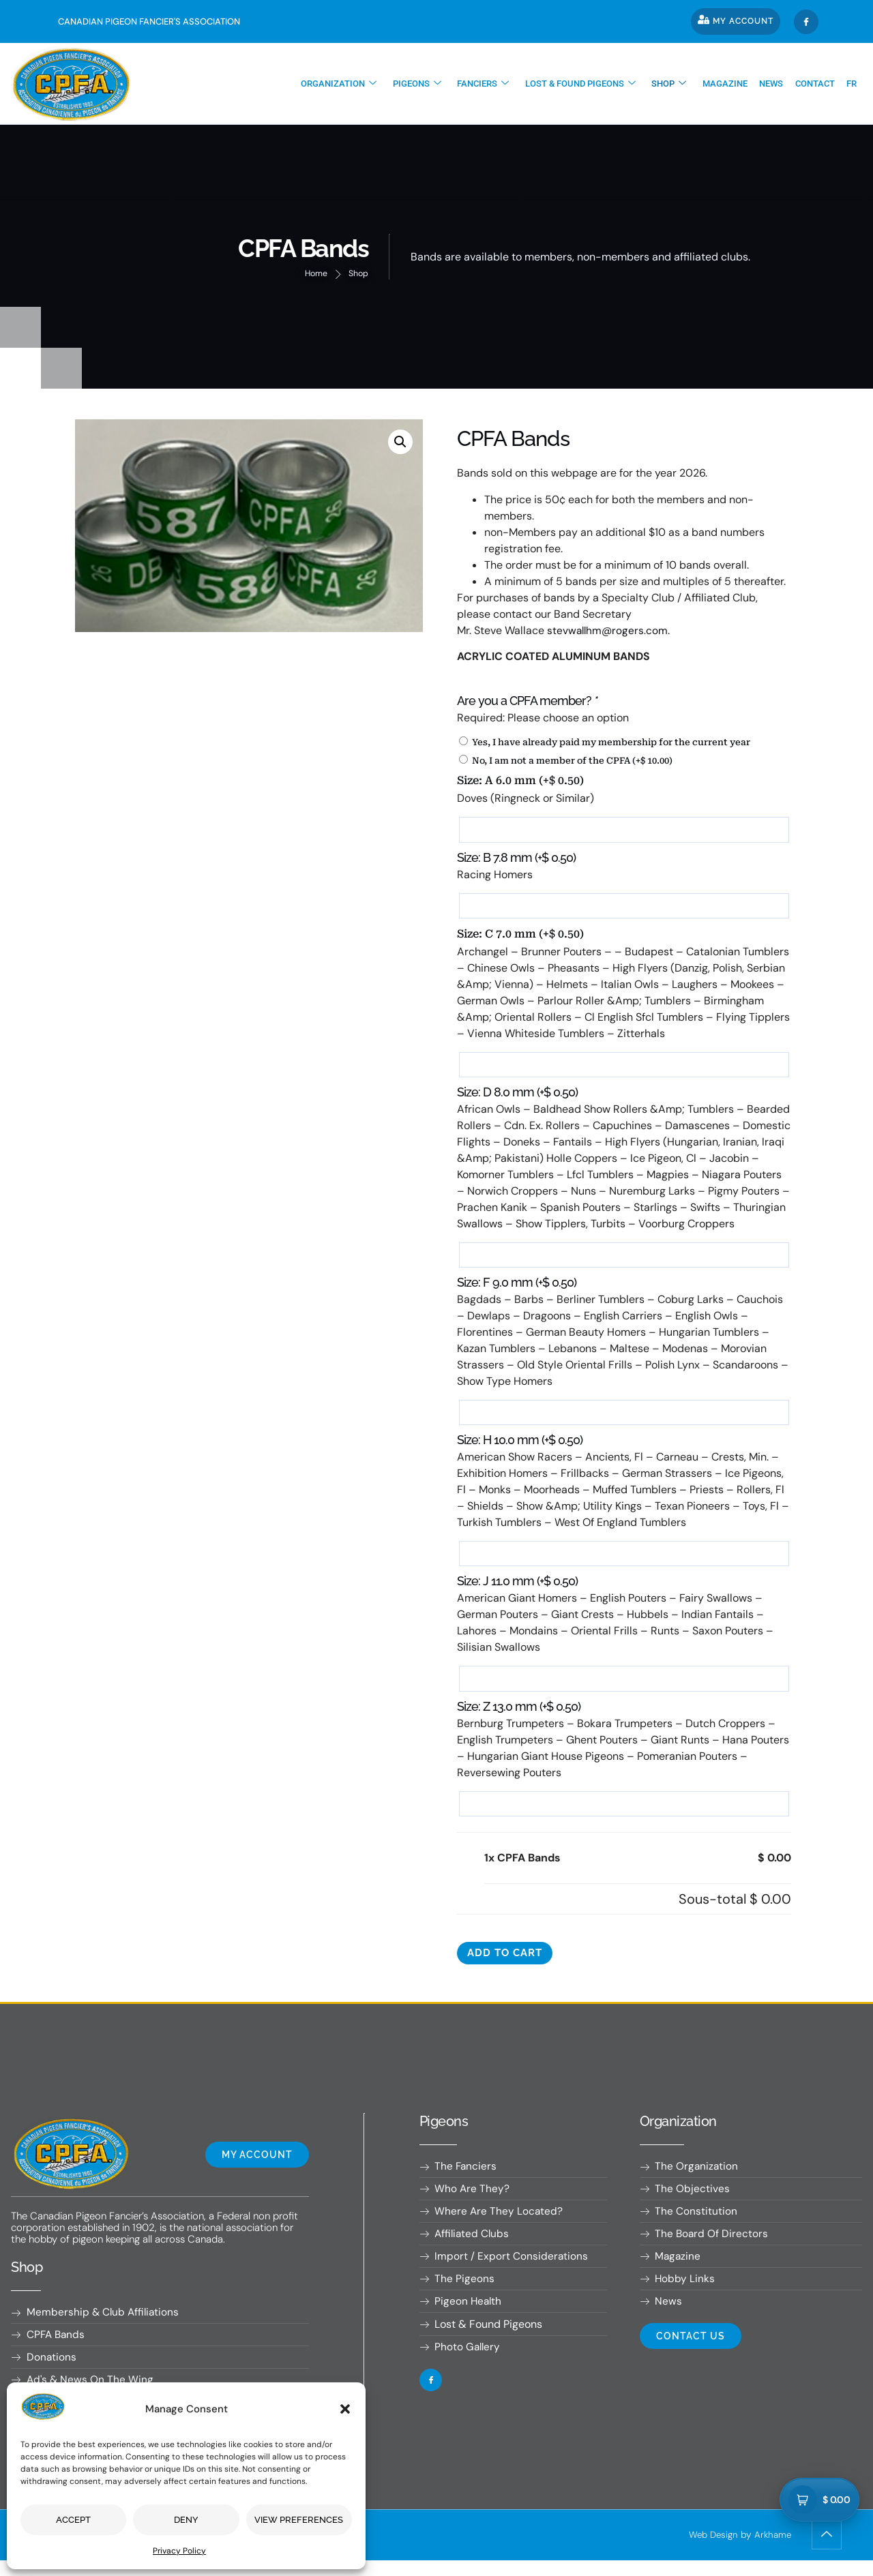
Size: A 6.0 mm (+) (520, 781)
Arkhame (772, 2550)
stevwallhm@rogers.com (608, 631)
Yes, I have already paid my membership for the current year (604, 742)
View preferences (298, 2520)
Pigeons (435, 84)
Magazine (733, 83)
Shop (679, 84)
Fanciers (498, 84)
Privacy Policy (179, 2550)
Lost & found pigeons (593, 84)
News (777, 83)
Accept (73, 2520)
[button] (345, 2409)
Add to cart (508, 1963)
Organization (359, 84)
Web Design (710, 2550)
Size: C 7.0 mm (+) (520, 936)
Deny (186, 2520)
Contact (818, 83)
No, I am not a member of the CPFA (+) (565, 760)
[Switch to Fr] (853, 84)
